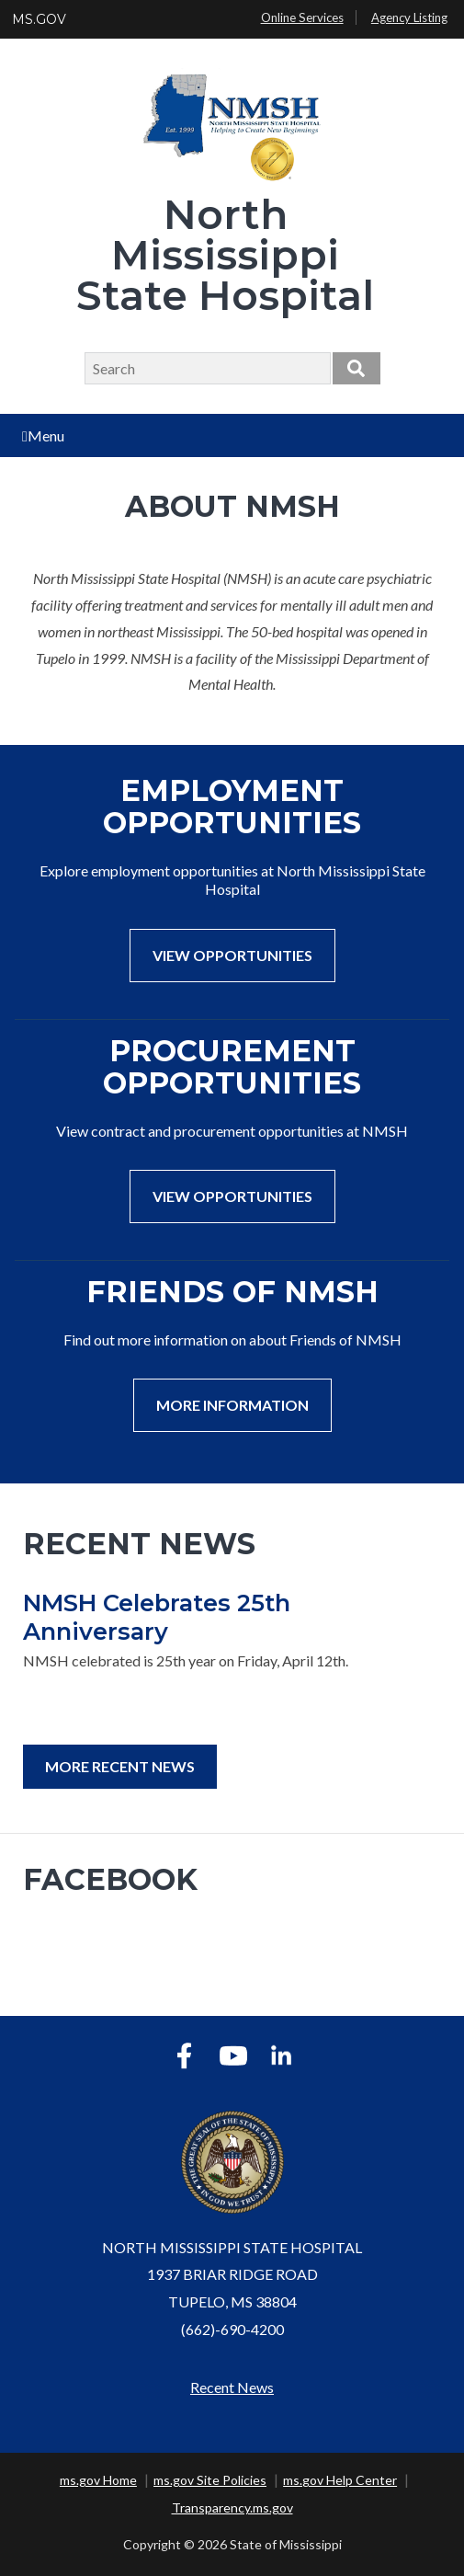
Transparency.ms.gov (232, 2507)
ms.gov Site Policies (209, 2480)
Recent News (232, 2387)
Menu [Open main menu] (43, 435)
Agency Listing (409, 17)
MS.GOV (39, 19)
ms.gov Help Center (340, 2480)
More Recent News (120, 1766)
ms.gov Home (98, 2480)
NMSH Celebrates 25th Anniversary (156, 1616)
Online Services (302, 17)
